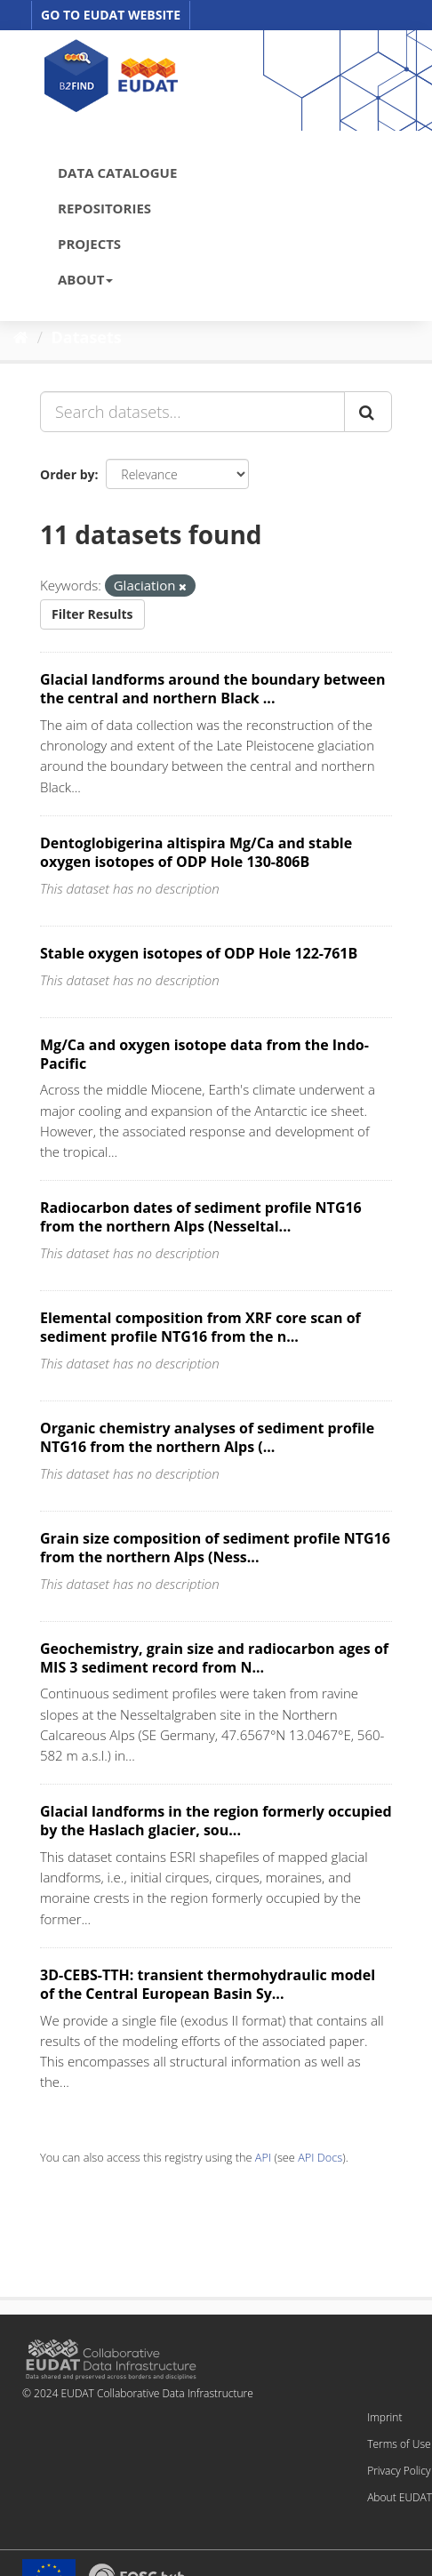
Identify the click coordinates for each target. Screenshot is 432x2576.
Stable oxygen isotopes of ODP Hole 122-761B (198, 953)
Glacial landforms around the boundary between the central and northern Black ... (213, 689)
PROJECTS (89, 244)
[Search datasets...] (192, 411)
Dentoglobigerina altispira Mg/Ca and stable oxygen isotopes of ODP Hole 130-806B (196, 852)
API (263, 2157)
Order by (67, 474)
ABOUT (85, 279)
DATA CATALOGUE (117, 172)
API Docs (320, 2157)
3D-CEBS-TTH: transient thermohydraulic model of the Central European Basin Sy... (207, 1984)
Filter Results (92, 614)
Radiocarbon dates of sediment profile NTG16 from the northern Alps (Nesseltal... (201, 1217)
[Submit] (368, 411)
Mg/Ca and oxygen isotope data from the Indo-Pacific (204, 1054)
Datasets (87, 337)
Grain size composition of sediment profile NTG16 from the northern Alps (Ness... (215, 1548)
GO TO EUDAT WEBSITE (110, 14)
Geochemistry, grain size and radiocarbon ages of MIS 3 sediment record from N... (214, 1658)
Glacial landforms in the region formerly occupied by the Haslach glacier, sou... (216, 1821)
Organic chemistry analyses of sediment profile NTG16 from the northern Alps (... (207, 1437)
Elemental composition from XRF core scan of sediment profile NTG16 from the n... (200, 1327)
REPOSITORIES (104, 208)
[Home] (20, 337)
